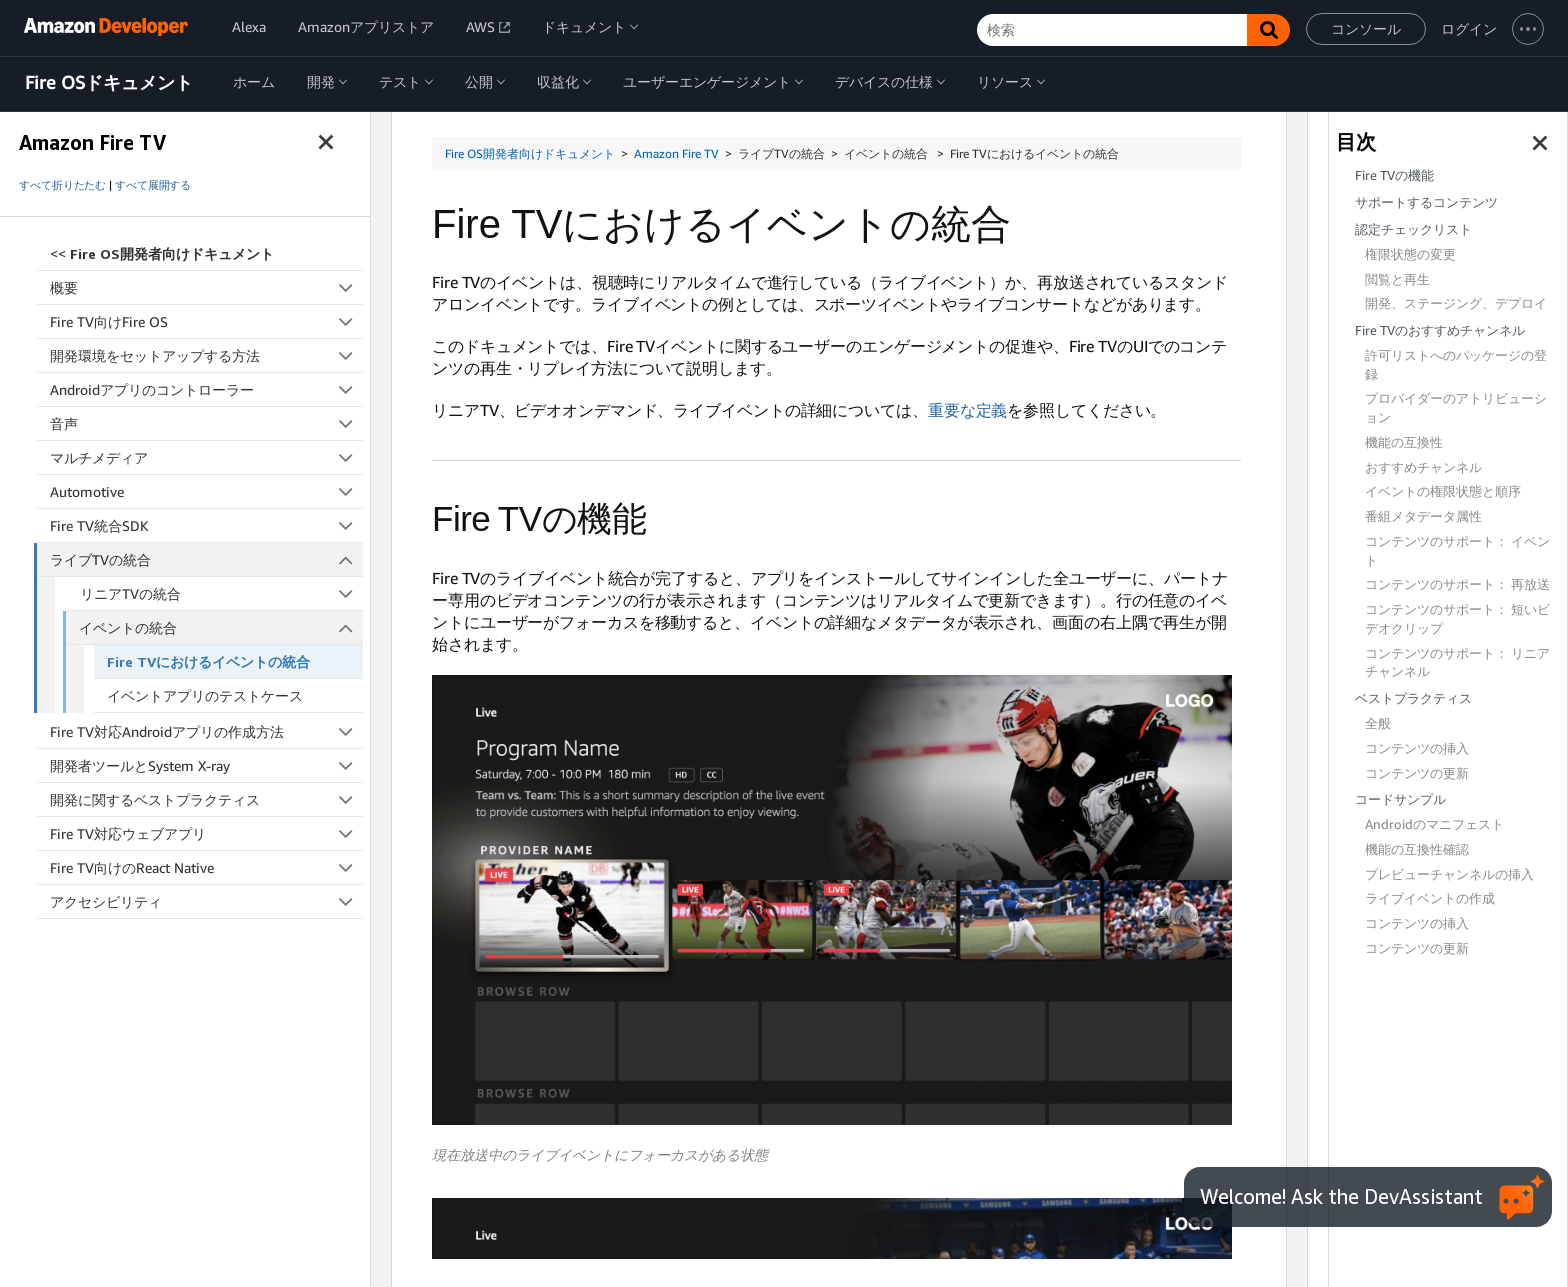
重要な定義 (968, 410)
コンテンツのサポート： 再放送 (1457, 584)
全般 (1378, 723)
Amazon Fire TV (676, 153)
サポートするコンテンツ (1426, 202)
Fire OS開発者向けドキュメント (530, 153)
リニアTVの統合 (222, 593)
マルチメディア (206, 457)
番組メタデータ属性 (1423, 516)
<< (162, 253)
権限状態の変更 (1410, 254)
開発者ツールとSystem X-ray (206, 765)
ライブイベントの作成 (1430, 898)
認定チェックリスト (1413, 229)
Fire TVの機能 (1394, 175)
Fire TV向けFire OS (206, 321)
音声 (206, 423)
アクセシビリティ (206, 901)
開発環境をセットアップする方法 (206, 355)
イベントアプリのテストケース (205, 695)
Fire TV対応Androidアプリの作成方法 (206, 731)
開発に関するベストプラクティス (206, 799)
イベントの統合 (221, 627)
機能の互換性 (1404, 442)
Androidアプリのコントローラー (206, 389)
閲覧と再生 (1397, 279)
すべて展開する (153, 185)
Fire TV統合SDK (206, 525)
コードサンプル (1400, 799)
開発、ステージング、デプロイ (1456, 303)
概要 (206, 287)
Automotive (206, 491)
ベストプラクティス (1413, 698)
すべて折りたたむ (62, 185)
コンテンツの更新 (1417, 773)
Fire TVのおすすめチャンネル (1440, 330)
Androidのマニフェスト (1434, 824)
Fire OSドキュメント (109, 83)
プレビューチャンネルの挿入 (1449, 874)
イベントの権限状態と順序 (1443, 491)
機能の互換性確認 (1417, 849)
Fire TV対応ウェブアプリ (206, 833)
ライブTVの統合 (207, 559)
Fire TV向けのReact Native (206, 867)
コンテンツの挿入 (1417, 748)
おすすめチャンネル (1423, 467)
